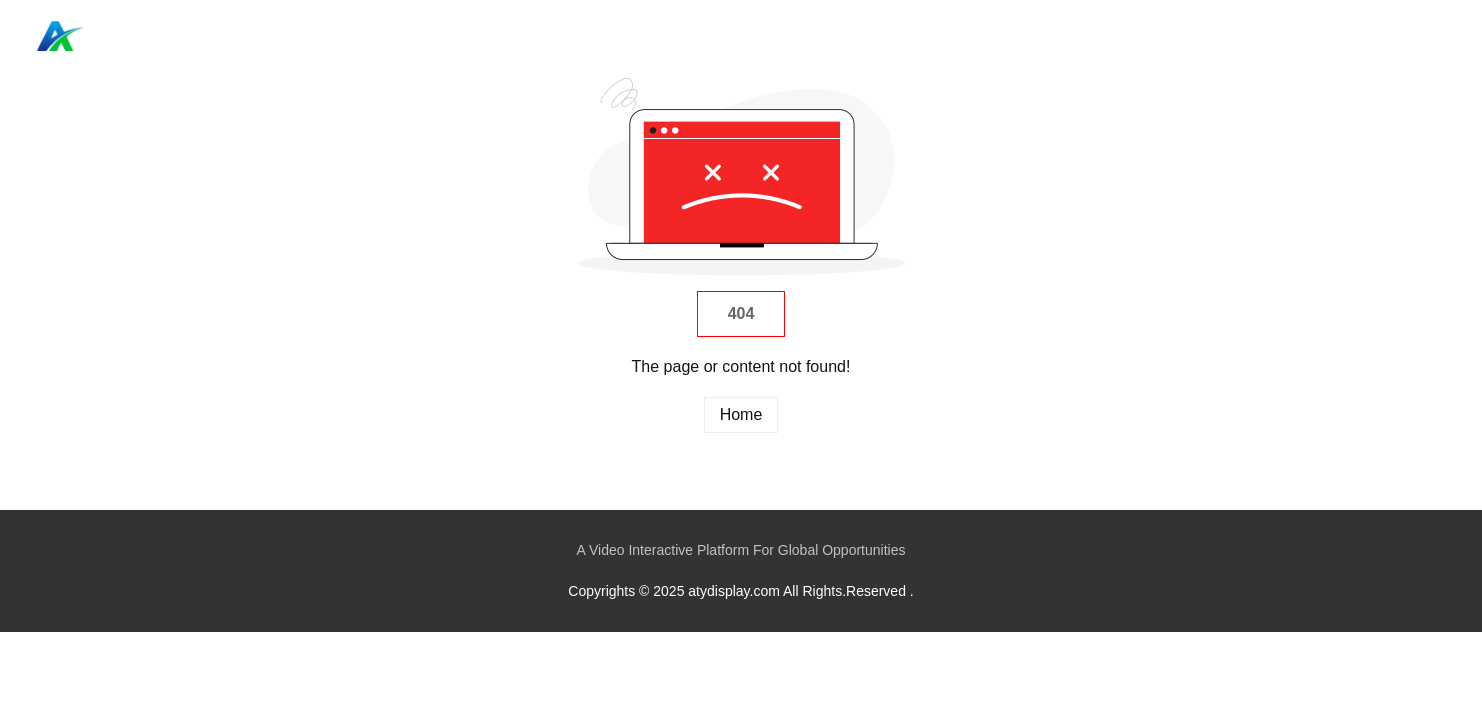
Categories (1400, 35)
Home (1320, 35)
